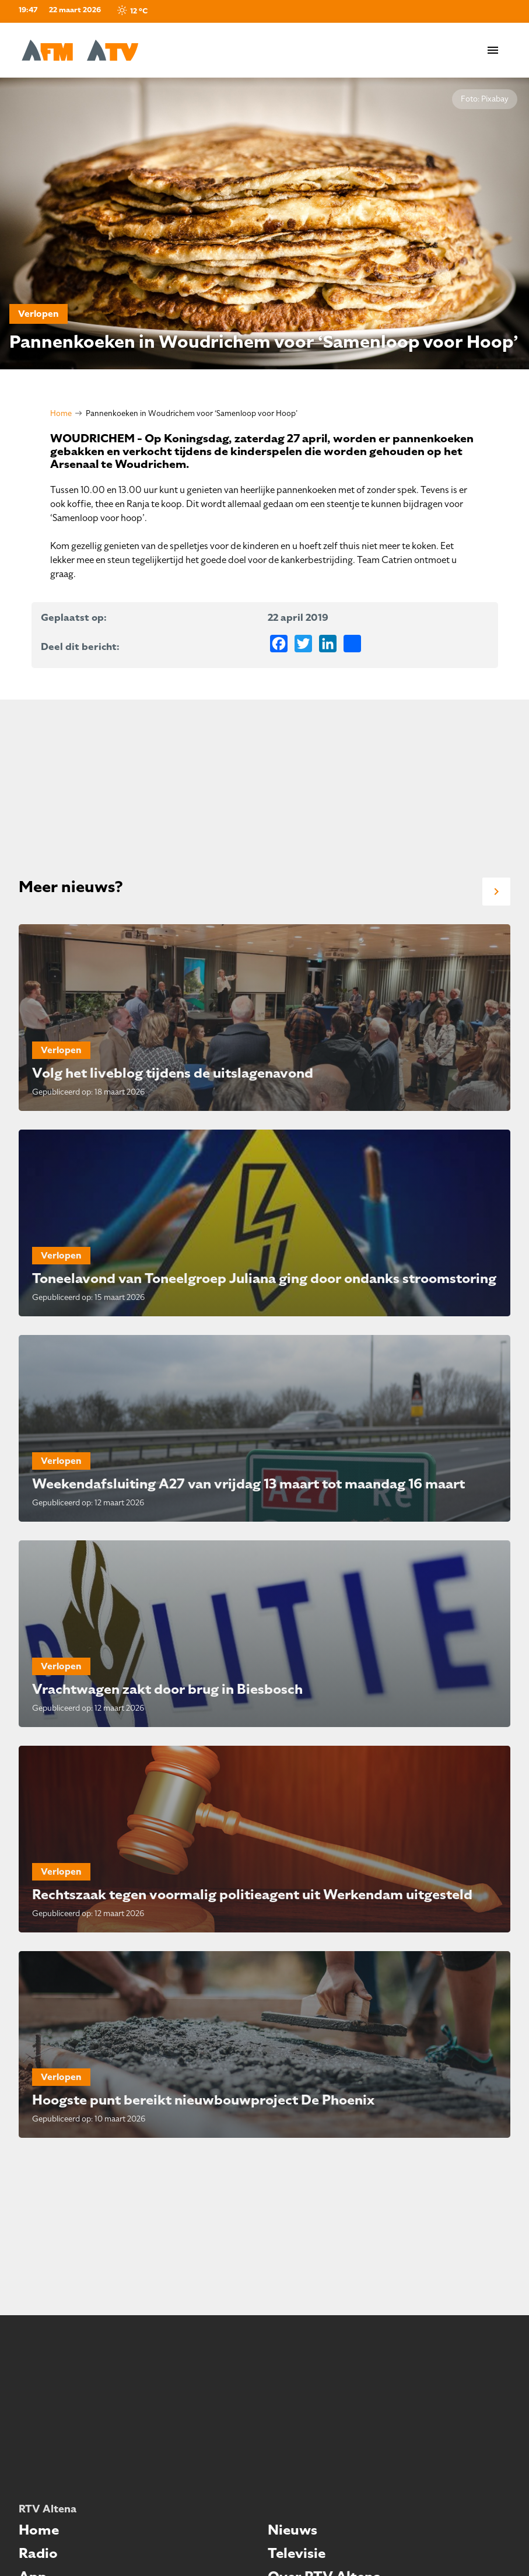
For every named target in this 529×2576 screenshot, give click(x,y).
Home (61, 413)
